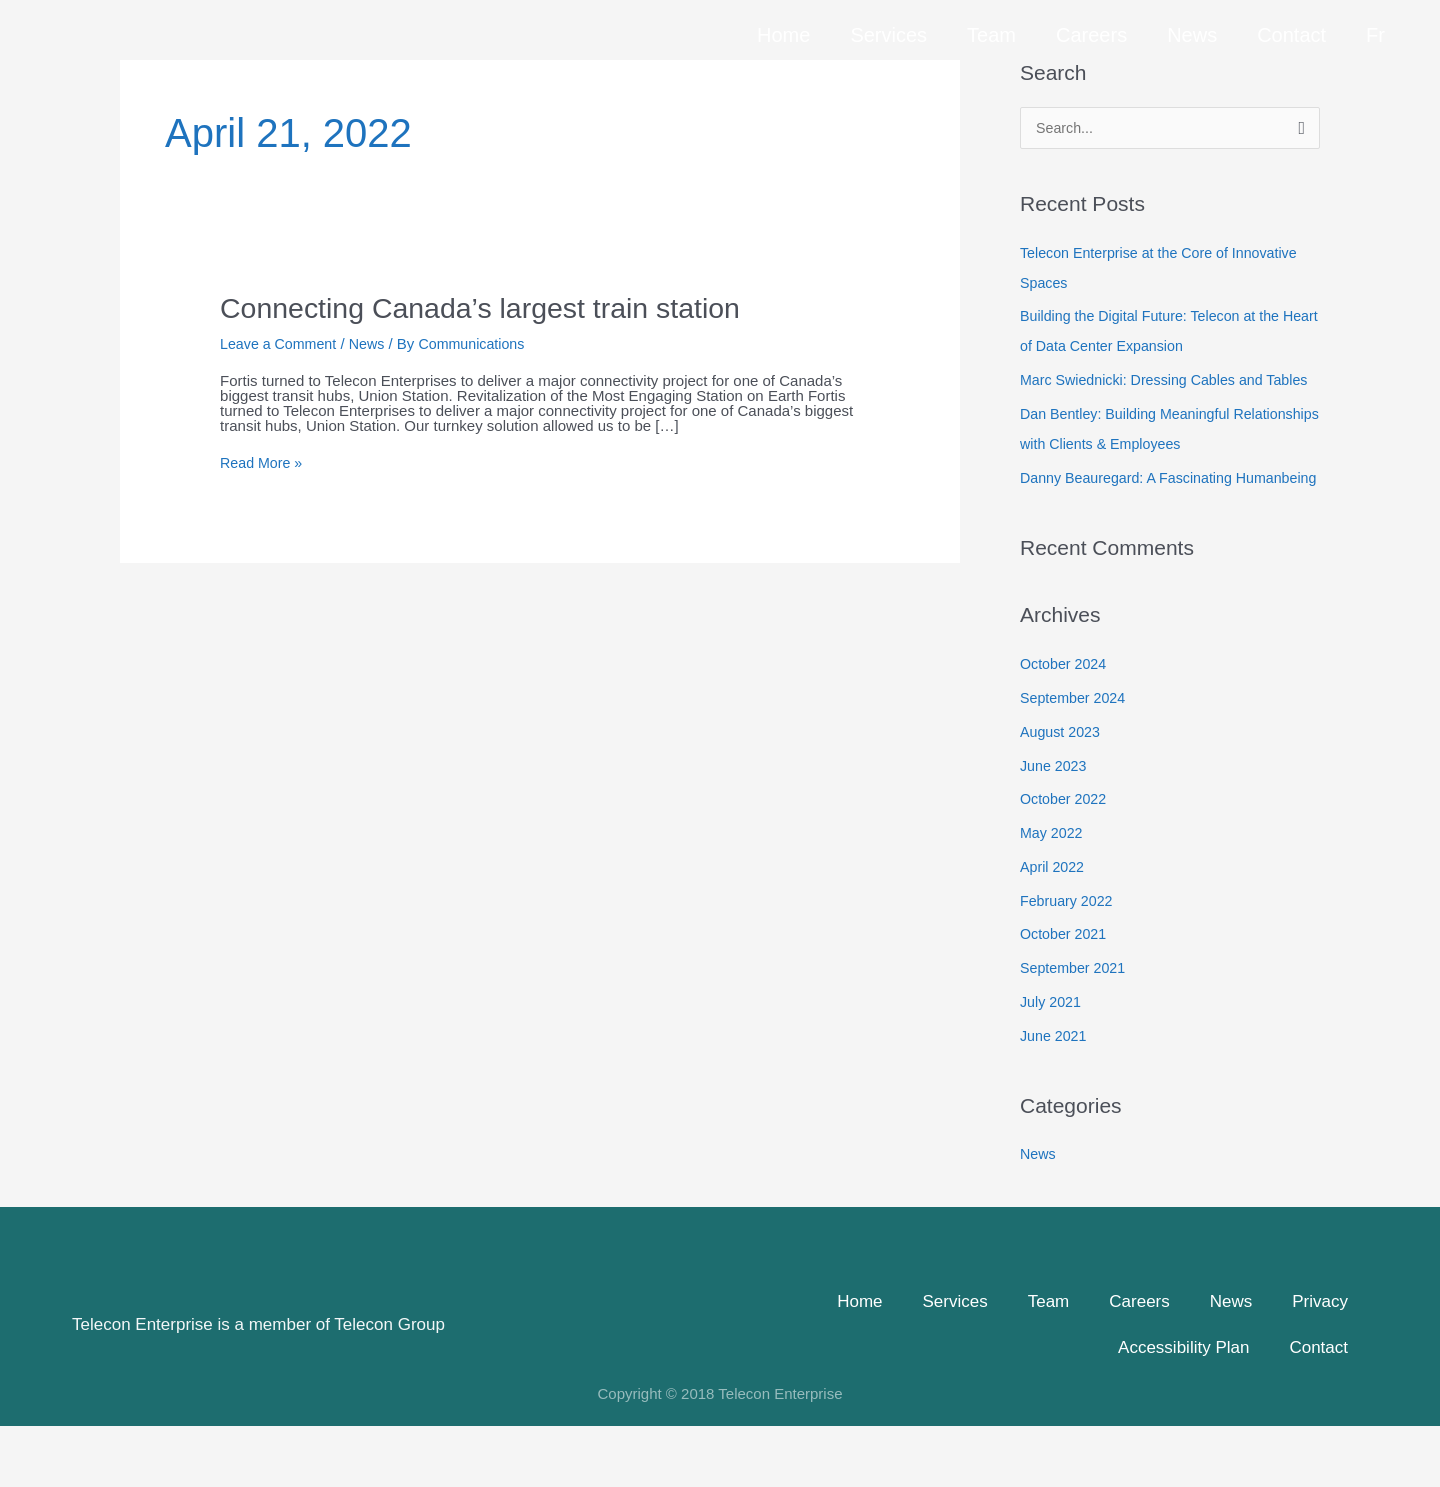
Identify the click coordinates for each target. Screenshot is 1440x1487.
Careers (1091, 25)
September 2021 (1075, 1028)
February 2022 (1069, 961)
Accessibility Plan (1183, 1408)
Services (888, 25)
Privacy (1320, 1362)
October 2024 (1065, 724)
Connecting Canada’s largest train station (494, 307)
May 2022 (1053, 893)
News (1192, 25)
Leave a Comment (281, 343)
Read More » (263, 462)
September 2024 (1075, 758)
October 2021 (1065, 994)
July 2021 (1052, 1062)
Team (991, 25)
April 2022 (1054, 927)
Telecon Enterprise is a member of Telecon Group (258, 1385)
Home (783, 25)
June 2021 (1055, 1096)
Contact (1291, 25)
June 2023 (1055, 826)
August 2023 (1062, 792)
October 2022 (1065, 859)
